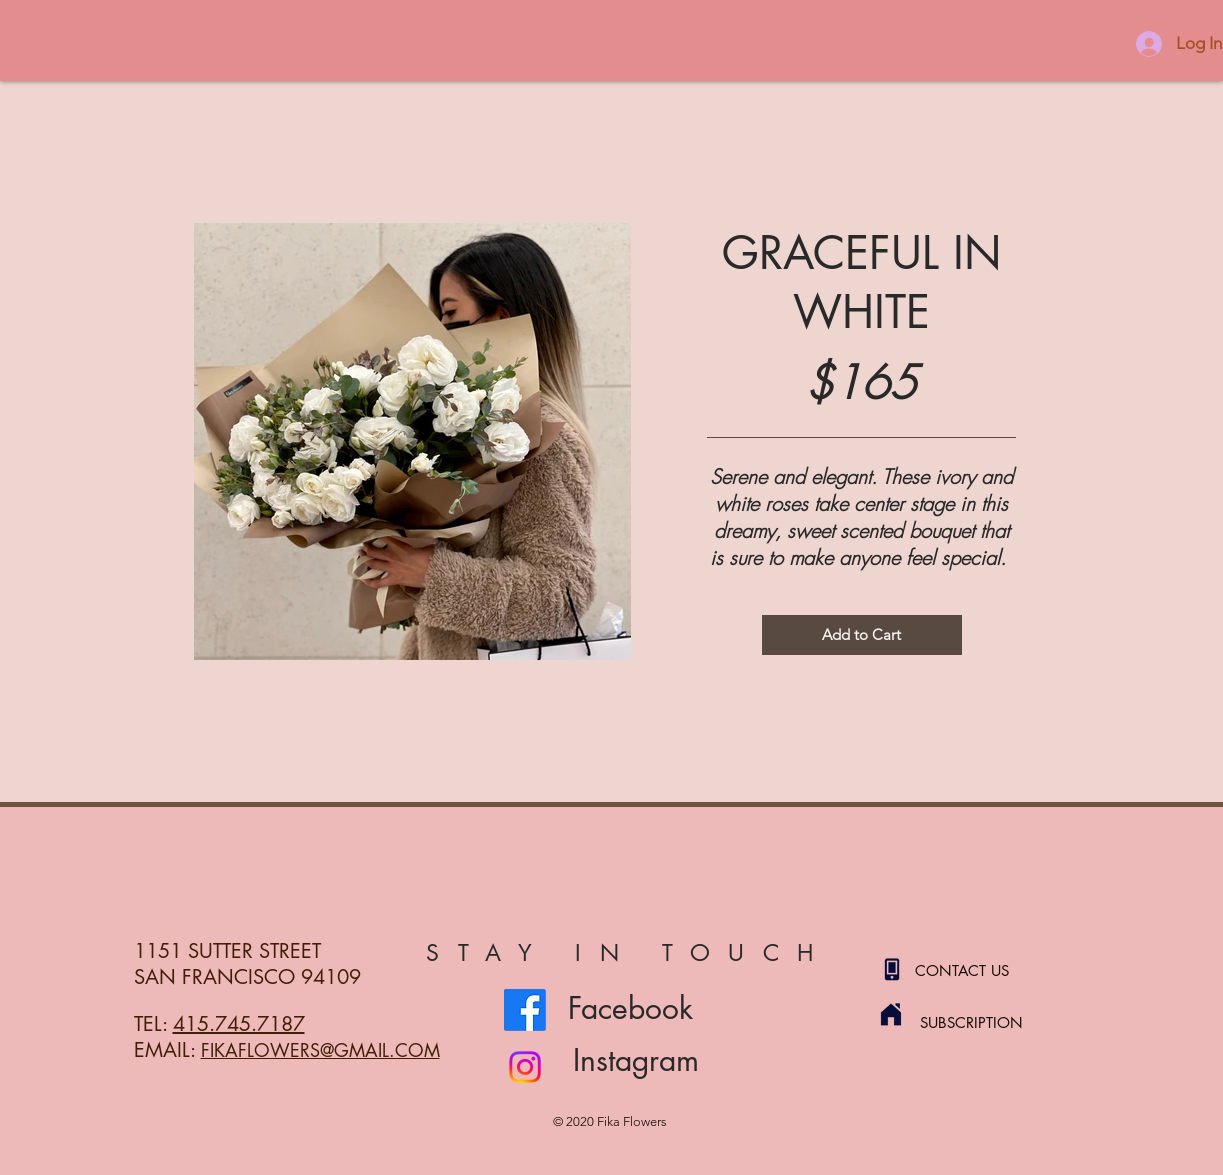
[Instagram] (525, 1067)
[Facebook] (525, 1010)
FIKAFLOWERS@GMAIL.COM (320, 1050)
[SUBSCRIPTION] (991, 1022)
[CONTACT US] (986, 970)
